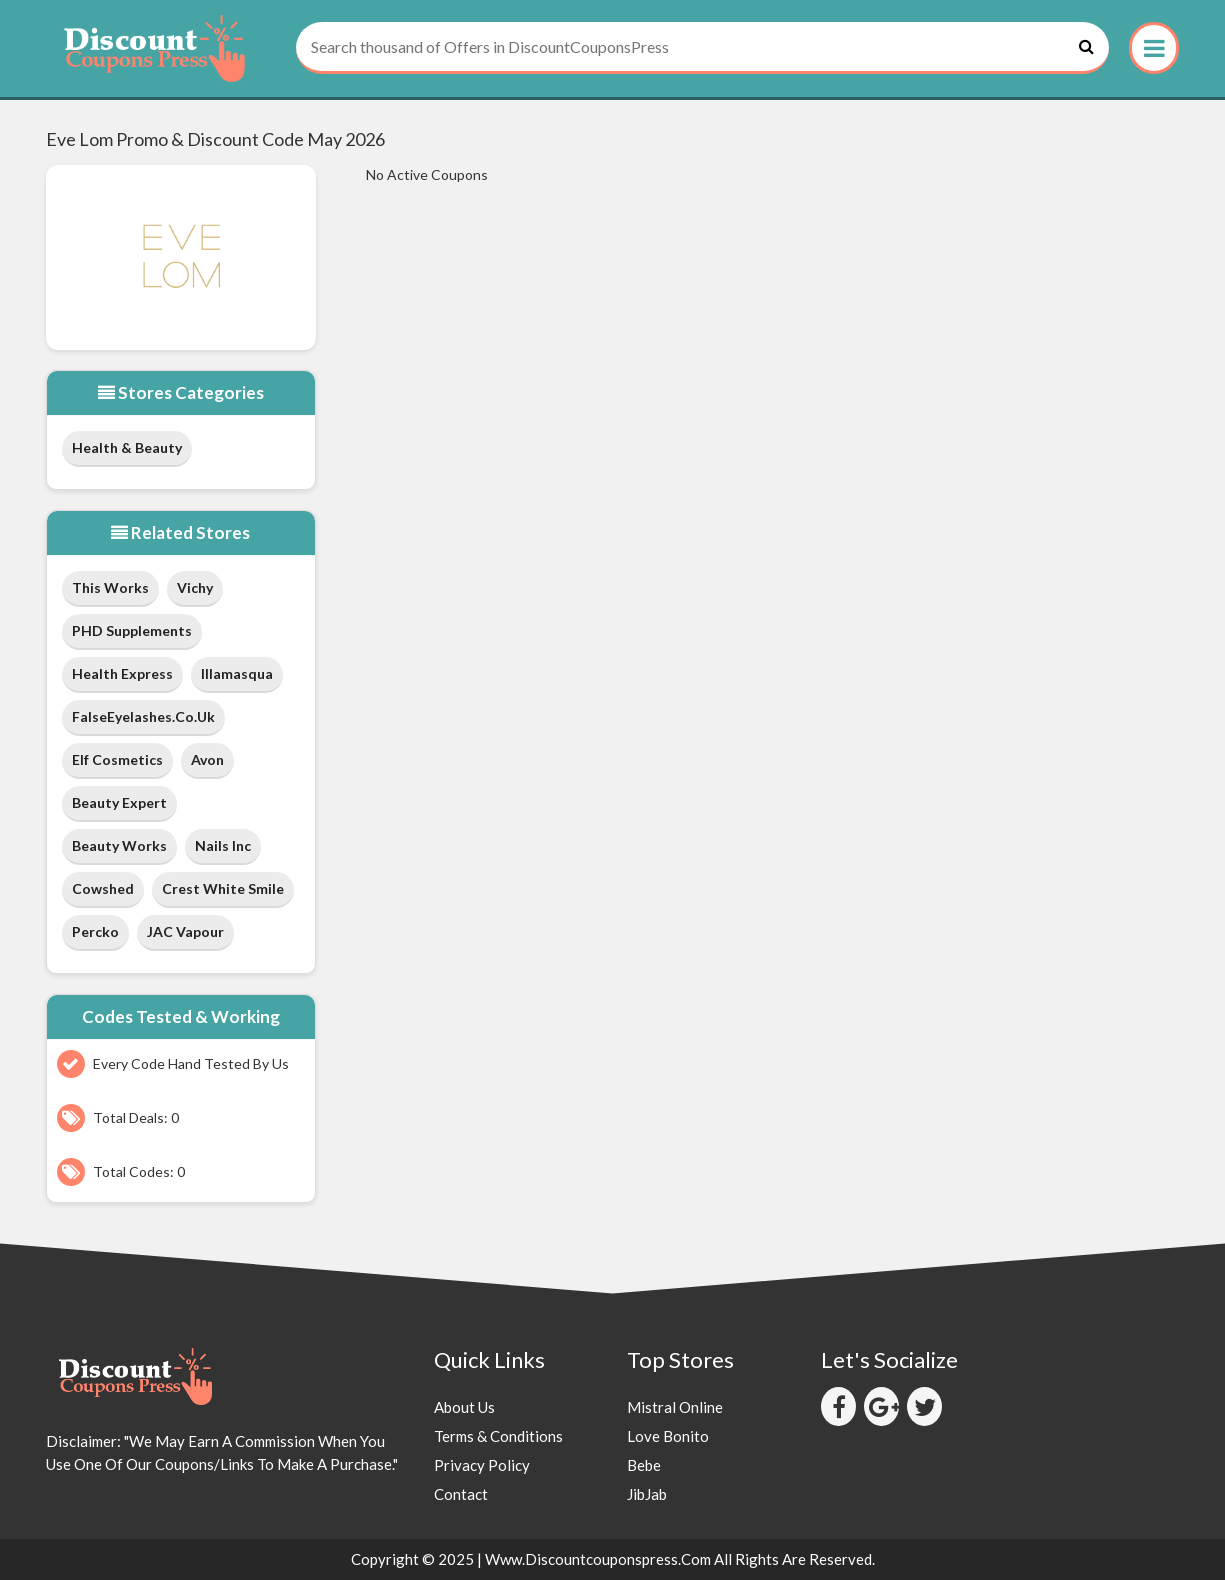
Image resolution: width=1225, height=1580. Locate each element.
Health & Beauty (127, 447)
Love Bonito (668, 1436)
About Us (464, 1407)
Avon (207, 759)
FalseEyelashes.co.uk (143, 716)
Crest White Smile (223, 888)
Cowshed (103, 888)
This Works (110, 587)
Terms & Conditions (498, 1436)
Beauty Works (119, 845)
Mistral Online (675, 1407)
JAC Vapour (185, 931)
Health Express (122, 673)
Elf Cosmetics (117, 759)
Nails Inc (223, 845)
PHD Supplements (132, 630)
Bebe (644, 1465)
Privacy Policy (482, 1465)
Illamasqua (237, 673)
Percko (95, 931)
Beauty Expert (119, 802)
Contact (461, 1494)
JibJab (647, 1494)
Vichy (195, 587)
